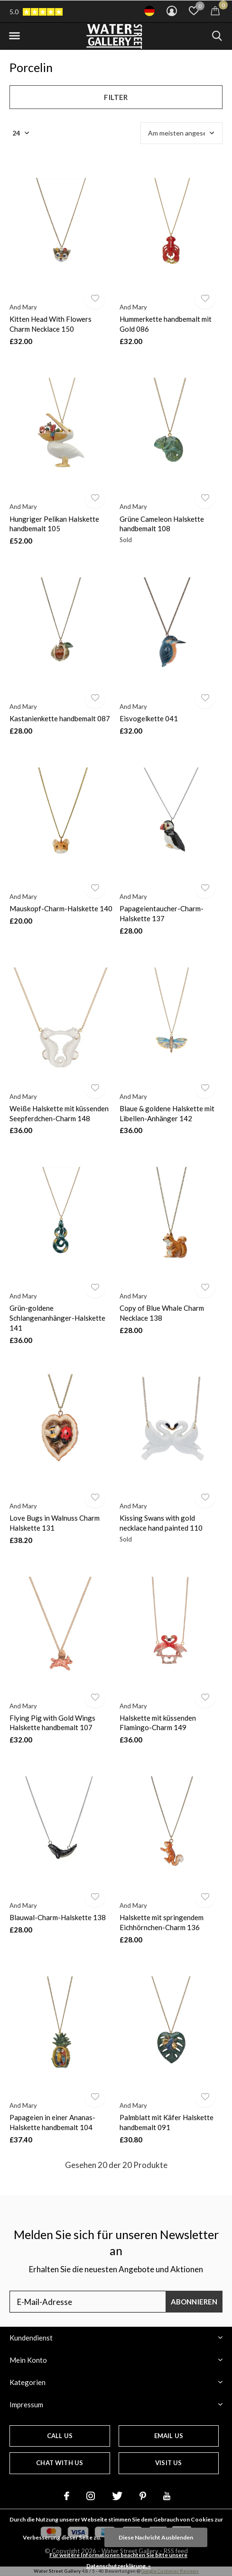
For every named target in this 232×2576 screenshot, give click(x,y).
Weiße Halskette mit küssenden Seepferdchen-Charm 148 (59, 1113)
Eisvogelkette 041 (149, 718)
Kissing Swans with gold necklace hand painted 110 (161, 1523)
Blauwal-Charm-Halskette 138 (57, 1917)
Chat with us (59, 2463)
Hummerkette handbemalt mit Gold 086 (166, 324)
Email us (168, 2436)
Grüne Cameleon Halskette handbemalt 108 (162, 524)
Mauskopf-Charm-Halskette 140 (60, 908)
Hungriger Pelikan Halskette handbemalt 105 (54, 524)
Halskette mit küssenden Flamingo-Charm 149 (158, 1723)
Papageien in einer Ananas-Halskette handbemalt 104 (52, 2122)
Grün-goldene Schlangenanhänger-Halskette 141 (57, 1318)
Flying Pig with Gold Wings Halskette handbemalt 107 (52, 1723)
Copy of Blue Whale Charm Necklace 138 (162, 1313)
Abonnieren (194, 2301)
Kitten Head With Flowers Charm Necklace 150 (50, 324)
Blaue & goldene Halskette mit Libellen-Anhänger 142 (167, 1113)
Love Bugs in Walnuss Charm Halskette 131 (54, 1523)
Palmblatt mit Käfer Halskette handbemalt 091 (166, 2122)
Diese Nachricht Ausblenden (156, 2537)
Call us (60, 2436)
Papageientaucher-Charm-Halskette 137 (162, 913)
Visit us (168, 2463)
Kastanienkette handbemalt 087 (59, 718)
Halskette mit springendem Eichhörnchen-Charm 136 (162, 1922)
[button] (14, 36)
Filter (116, 97)
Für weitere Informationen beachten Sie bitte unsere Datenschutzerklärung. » (118, 2560)
